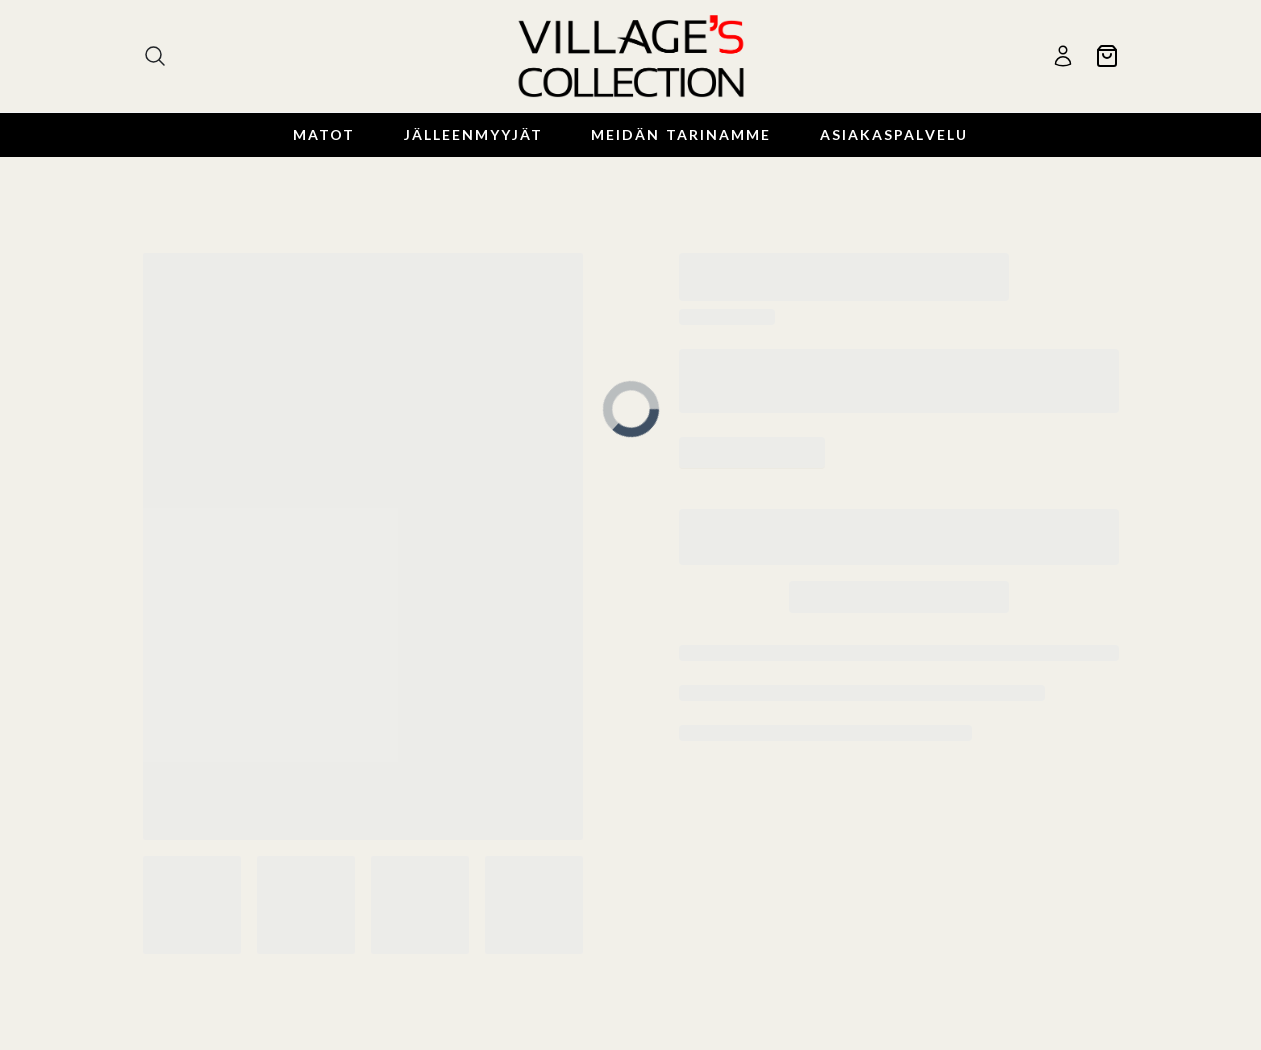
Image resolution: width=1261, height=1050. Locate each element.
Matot (324, 134)
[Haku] (155, 56)
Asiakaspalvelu (894, 134)
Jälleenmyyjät (473, 134)
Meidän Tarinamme (681, 134)
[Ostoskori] (1107, 56)
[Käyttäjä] (1063, 56)
